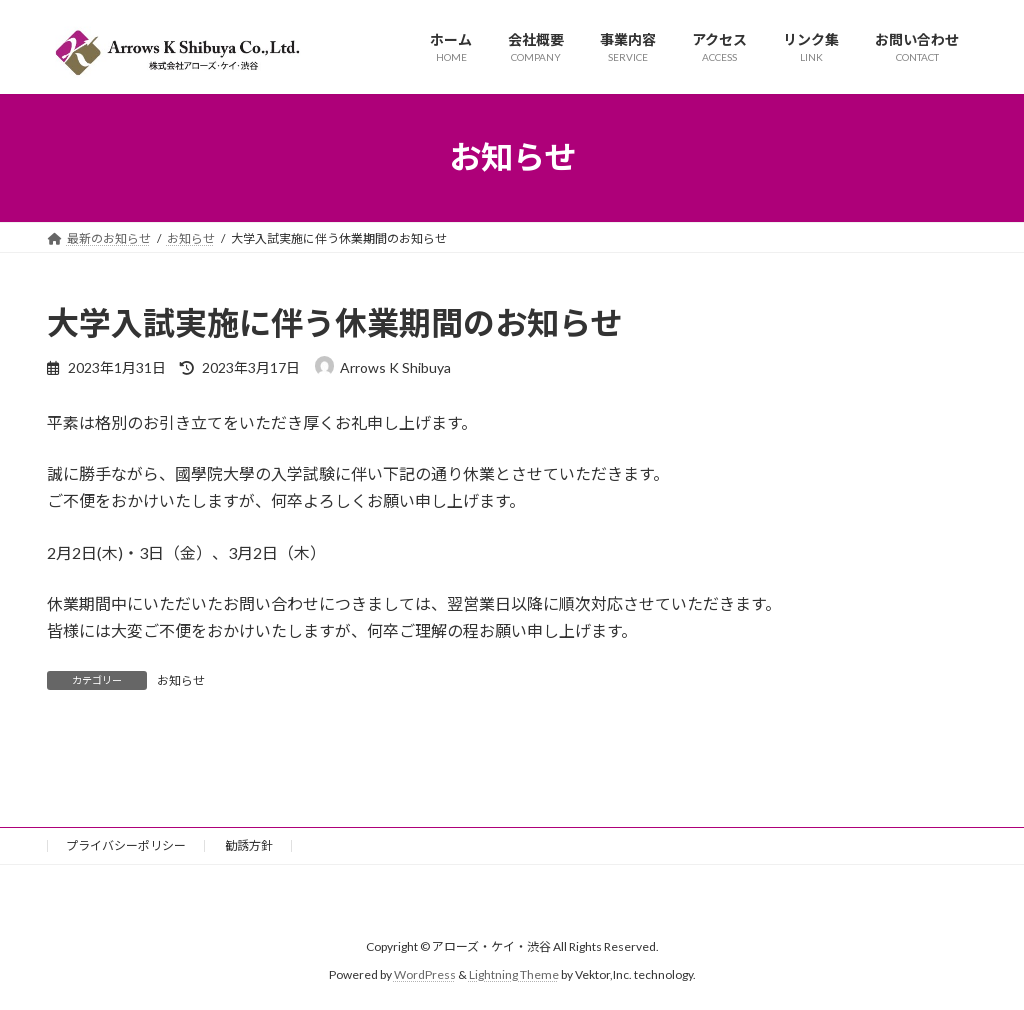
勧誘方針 (249, 845)
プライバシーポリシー (126, 845)
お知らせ (181, 680)
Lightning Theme (514, 975)
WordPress (425, 975)
